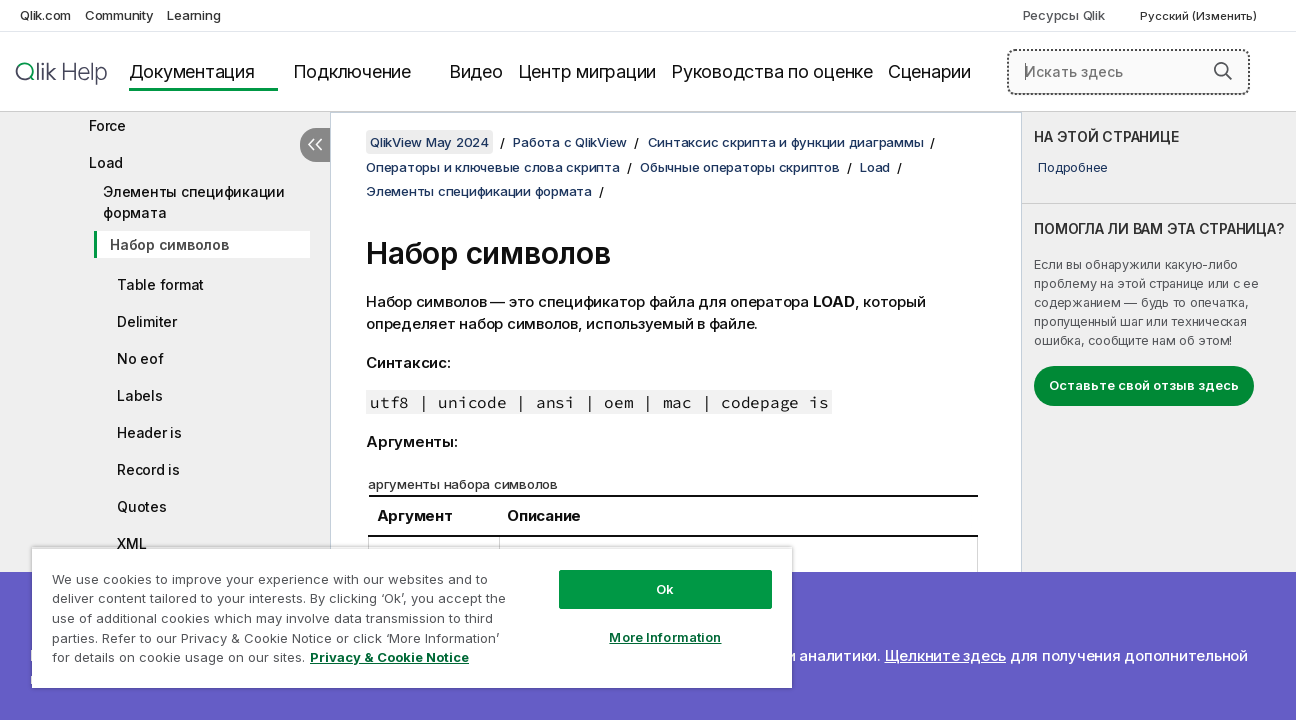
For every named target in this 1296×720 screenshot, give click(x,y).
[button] (1223, 71)
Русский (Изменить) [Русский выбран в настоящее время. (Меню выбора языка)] (1200, 16)
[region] (408, 617)
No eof (140, 358)
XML (131, 543)
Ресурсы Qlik (1064, 15)
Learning (193, 15)
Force (107, 125)
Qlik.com (45, 15)
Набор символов (169, 244)
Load (106, 162)
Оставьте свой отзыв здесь (1144, 385)
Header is (149, 432)
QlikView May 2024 (429, 142)
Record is (148, 469)
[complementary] (1159, 416)
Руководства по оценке (772, 71)
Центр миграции (587, 71)
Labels (140, 395)
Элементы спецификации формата (194, 202)
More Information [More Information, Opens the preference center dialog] (658, 637)
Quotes (142, 506)
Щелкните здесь (946, 655)
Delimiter (147, 321)
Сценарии (929, 71)
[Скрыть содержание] (315, 145)
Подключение (352, 71)
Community (119, 15)
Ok (658, 589)
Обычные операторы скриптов (740, 167)
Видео (476, 71)
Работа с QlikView (570, 142)
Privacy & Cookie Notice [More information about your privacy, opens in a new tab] (389, 657)
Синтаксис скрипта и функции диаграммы (786, 142)
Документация (192, 71)
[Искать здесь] (1128, 72)
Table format (160, 284)
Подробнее (1073, 167)
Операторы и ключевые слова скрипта (493, 167)
